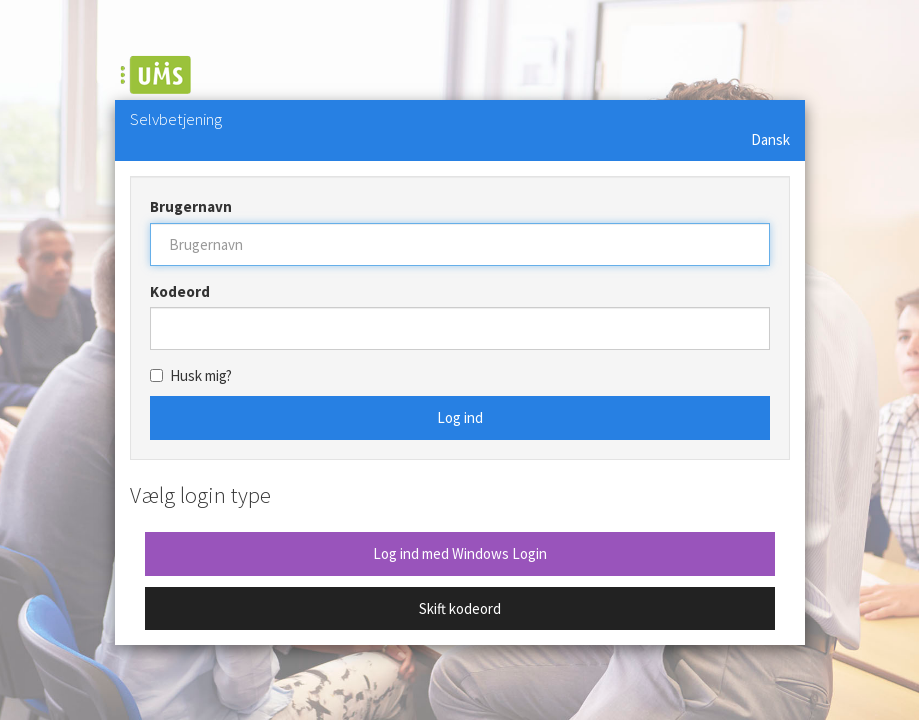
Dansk (770, 139)
